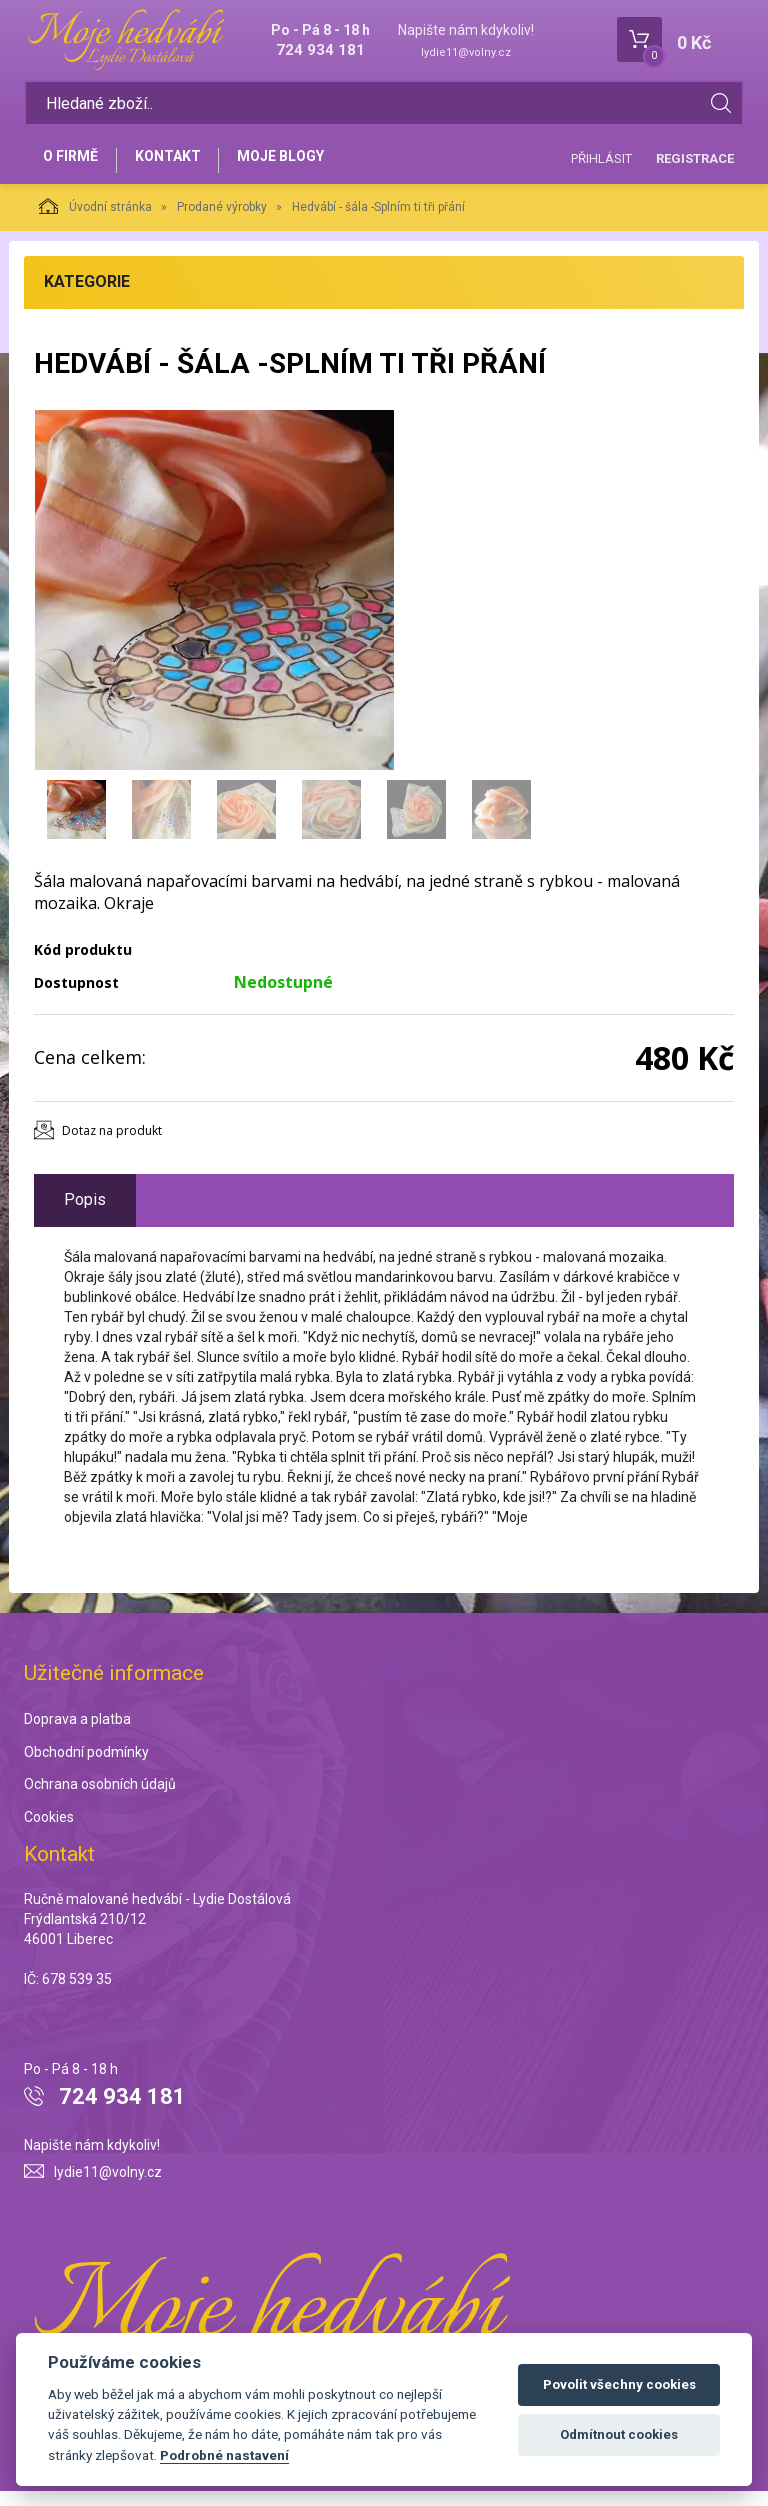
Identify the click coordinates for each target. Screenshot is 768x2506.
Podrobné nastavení (224, 2455)
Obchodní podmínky (86, 1767)
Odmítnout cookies (619, 2434)
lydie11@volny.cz (466, 52)
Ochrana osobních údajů (100, 1800)
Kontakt (180, 167)
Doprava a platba (77, 1734)
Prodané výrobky (222, 222)
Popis (85, 1214)
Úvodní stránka (95, 221)
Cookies (49, 1833)
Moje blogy (301, 167)
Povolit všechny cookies (619, 2384)
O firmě (74, 167)
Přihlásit (601, 165)
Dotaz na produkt (112, 1145)
